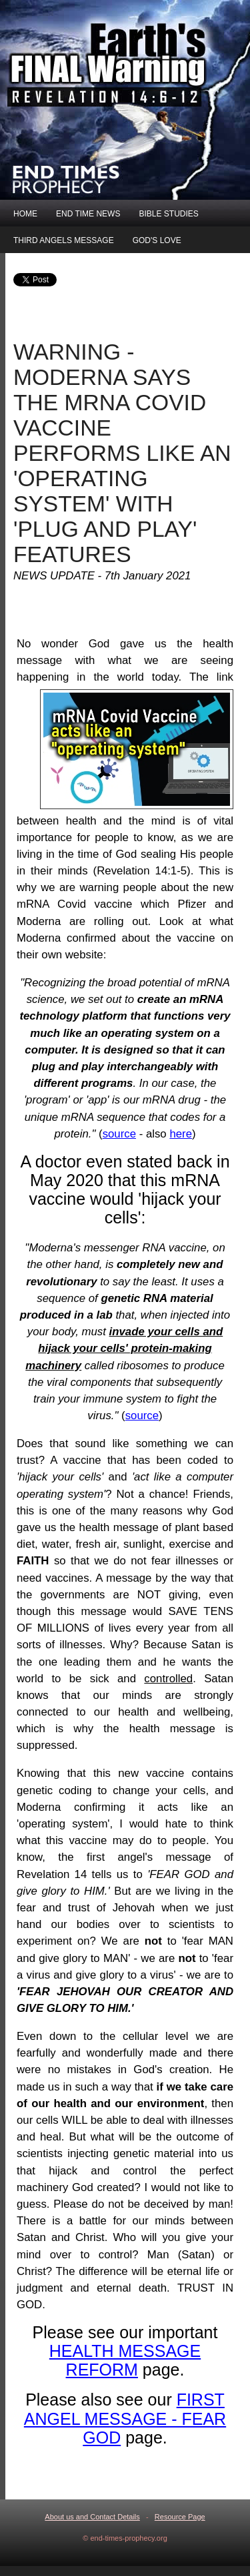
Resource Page (180, 2517)
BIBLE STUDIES (168, 213)
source (119, 1133)
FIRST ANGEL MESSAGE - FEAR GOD (125, 2418)
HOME (25, 213)
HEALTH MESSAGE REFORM (125, 2360)
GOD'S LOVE (157, 240)
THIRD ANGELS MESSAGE (63, 240)
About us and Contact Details (92, 2517)
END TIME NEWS (88, 213)
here (180, 1133)
